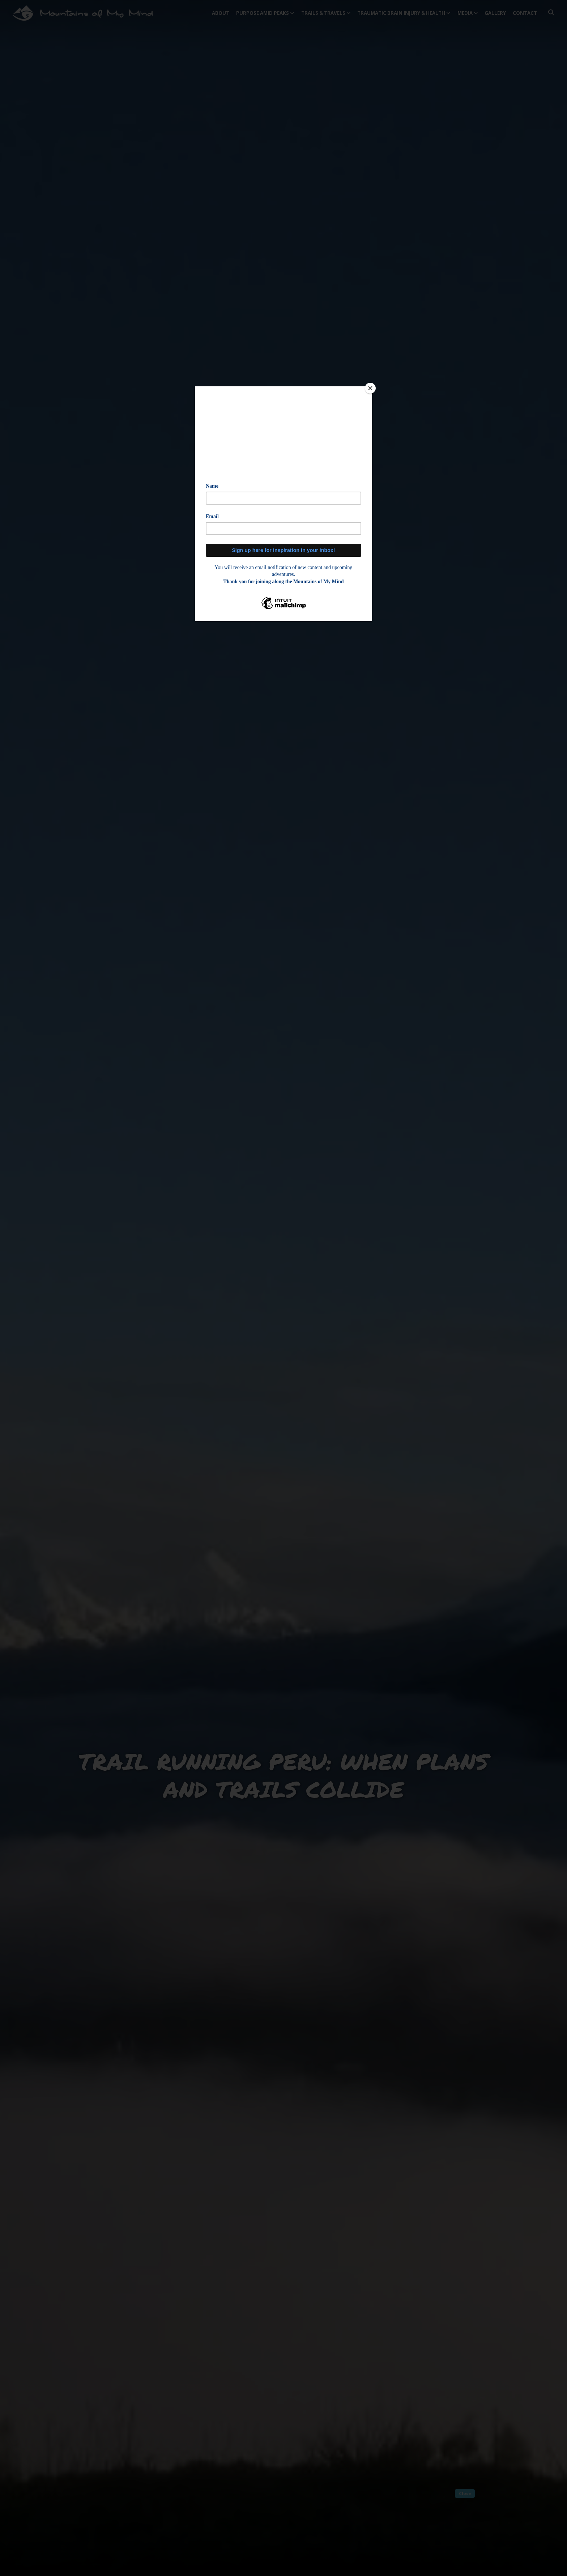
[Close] (370, 388)
